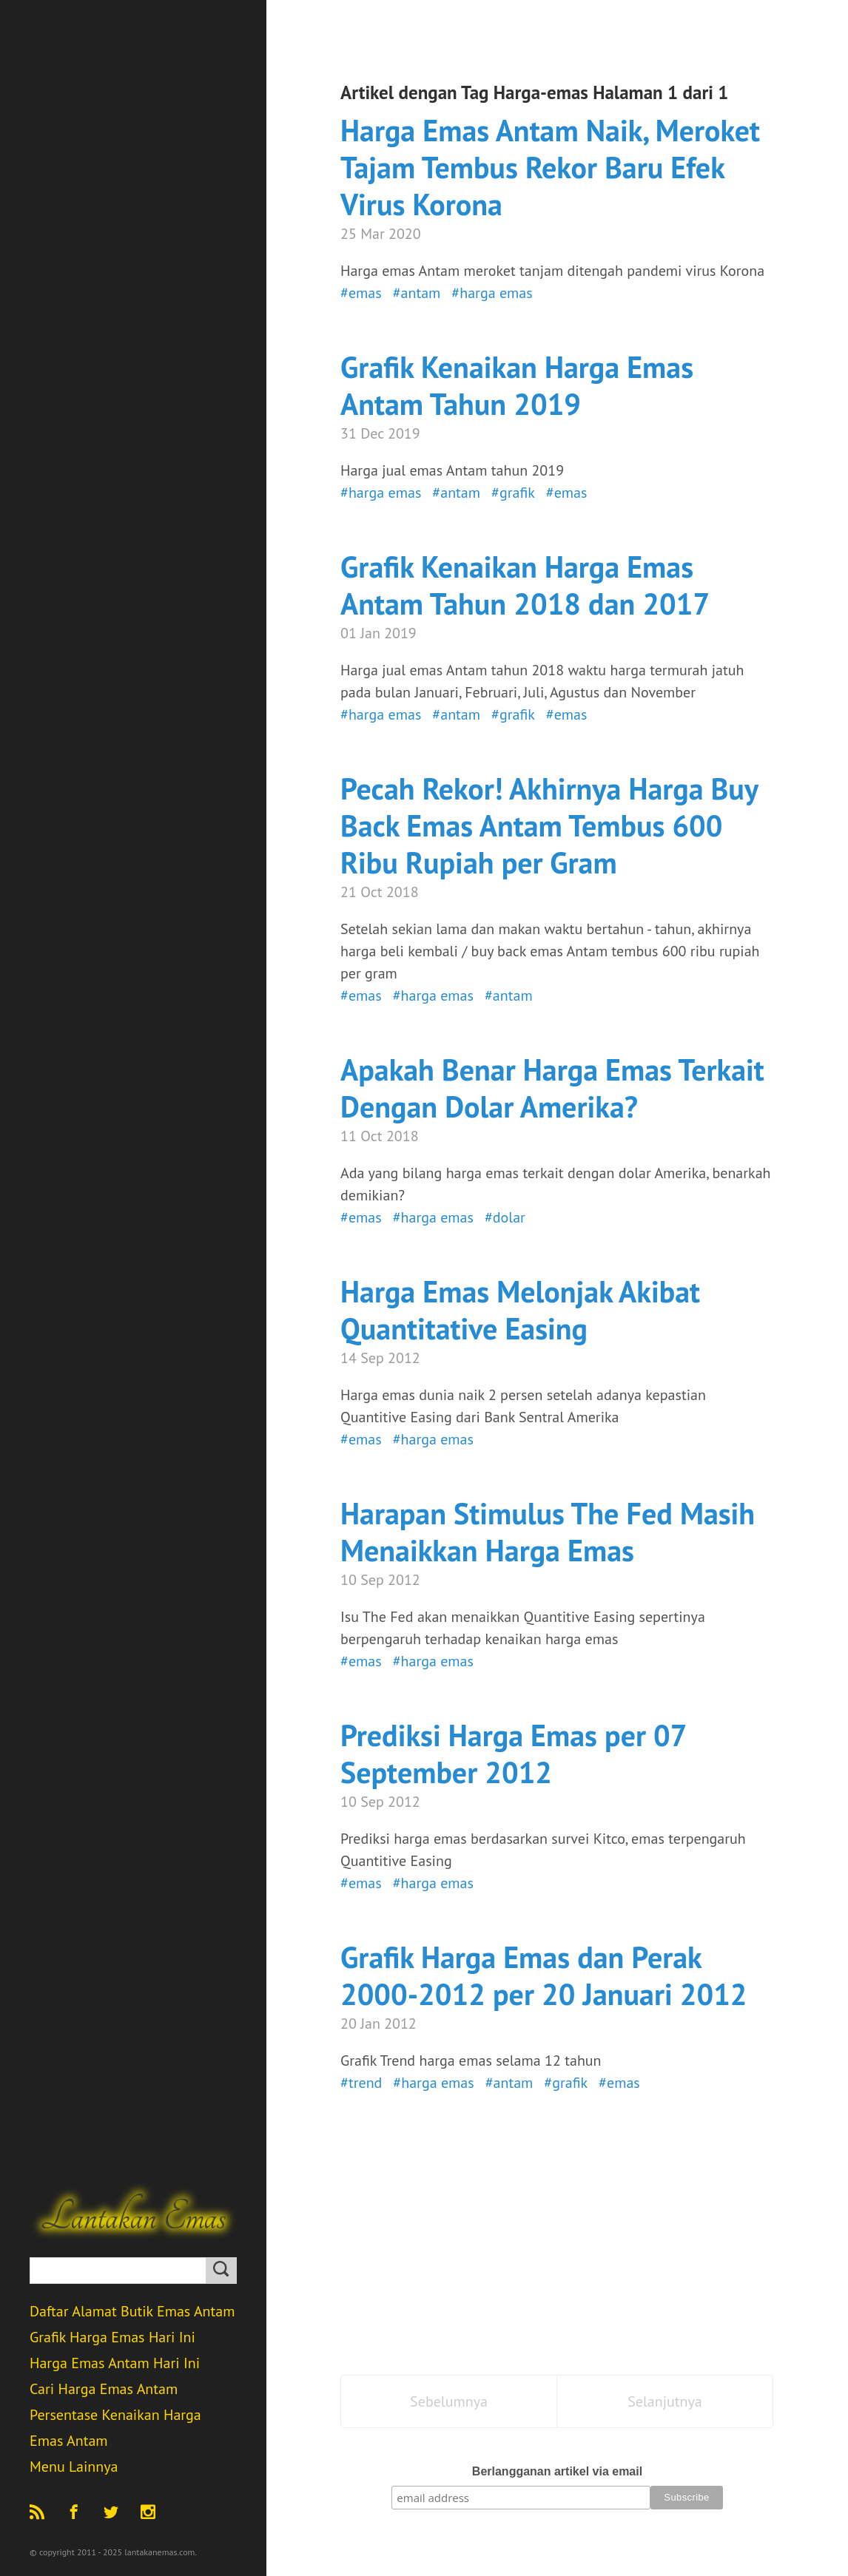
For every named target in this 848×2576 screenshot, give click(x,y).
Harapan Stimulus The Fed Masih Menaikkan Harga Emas (547, 1531)
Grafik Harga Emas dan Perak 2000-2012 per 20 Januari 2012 (543, 1975)
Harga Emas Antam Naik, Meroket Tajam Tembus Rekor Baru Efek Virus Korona (550, 167)
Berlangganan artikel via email (557, 2471)
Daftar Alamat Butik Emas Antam (132, 2311)
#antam (417, 292)
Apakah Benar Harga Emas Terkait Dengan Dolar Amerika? (552, 1088)
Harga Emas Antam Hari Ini (115, 2363)
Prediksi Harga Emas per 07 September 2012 (512, 1753)
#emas (361, 292)
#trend (361, 2082)
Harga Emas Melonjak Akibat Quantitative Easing (520, 1310)
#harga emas (491, 292)
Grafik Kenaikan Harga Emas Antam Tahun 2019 (516, 385)
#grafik (513, 492)
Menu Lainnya (74, 2466)
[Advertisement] (557, 2241)
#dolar (505, 1217)
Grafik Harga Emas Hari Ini (112, 2337)
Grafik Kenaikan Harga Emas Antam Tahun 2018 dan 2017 (525, 585)
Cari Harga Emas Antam (104, 2388)
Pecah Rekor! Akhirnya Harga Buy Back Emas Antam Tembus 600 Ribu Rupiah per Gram (549, 825)
